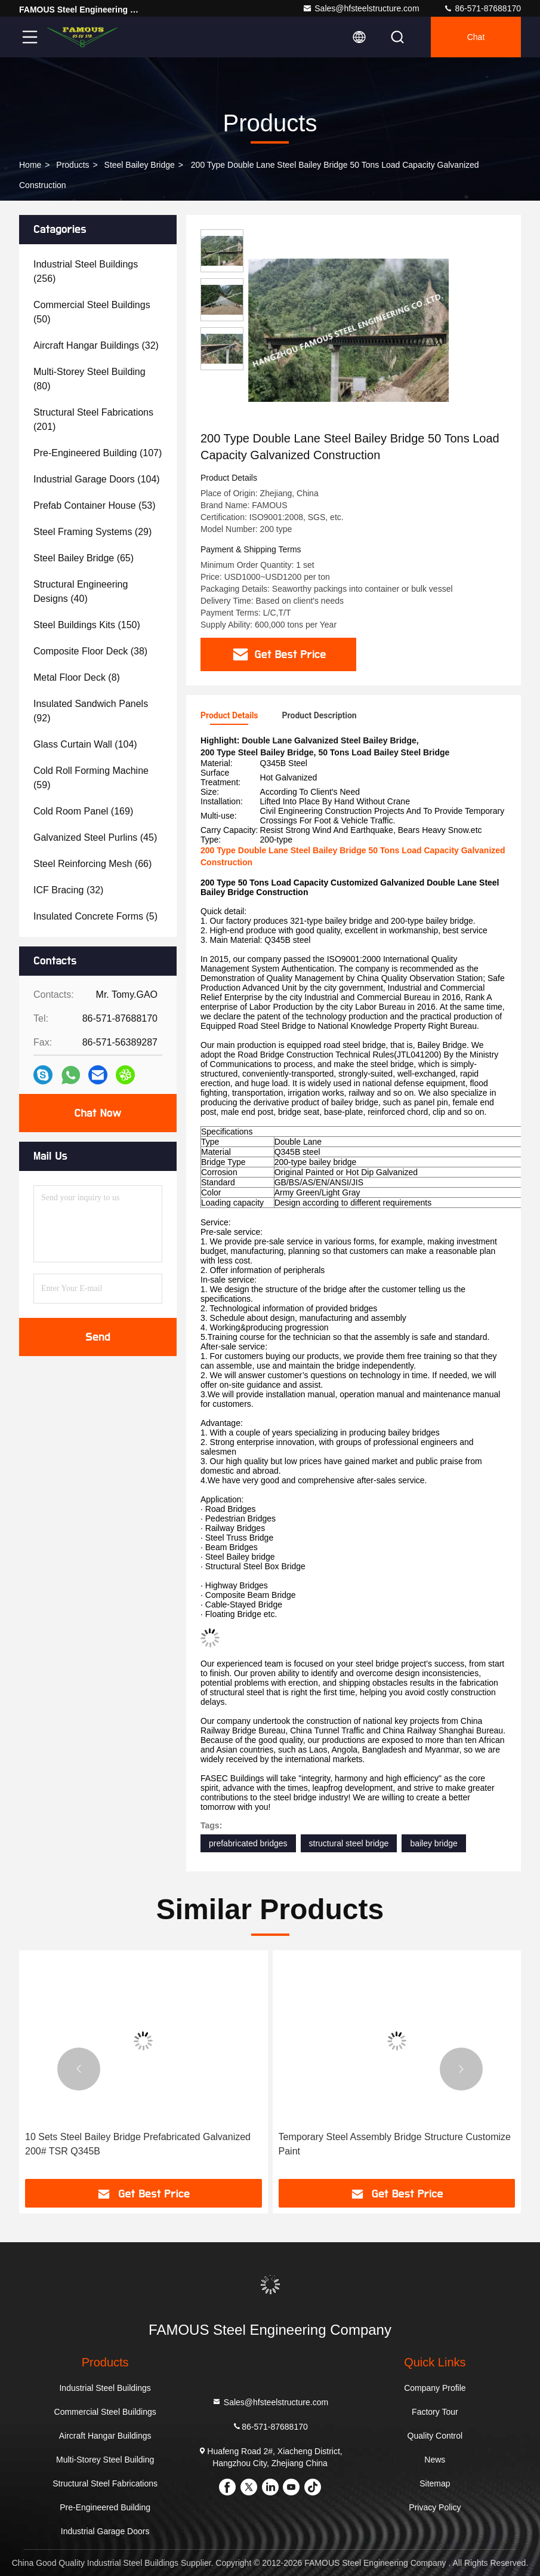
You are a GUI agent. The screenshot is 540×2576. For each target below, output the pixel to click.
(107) (97, 453)
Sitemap (434, 2483)
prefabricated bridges (248, 1843)
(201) (93, 419)
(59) (91, 778)
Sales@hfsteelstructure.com (361, 8)
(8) (76, 677)
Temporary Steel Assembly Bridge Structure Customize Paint (395, 2144)
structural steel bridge (349, 1843)
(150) (86, 625)
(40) (80, 591)
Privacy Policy (435, 2507)
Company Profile (435, 2388)
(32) (96, 345)
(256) (85, 271)
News (434, 2459)
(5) (95, 916)
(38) (90, 651)
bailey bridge (433, 1843)
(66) (92, 864)
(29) (92, 532)
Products (72, 165)
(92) (90, 711)
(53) (94, 505)
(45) (95, 837)
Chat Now (97, 1113)
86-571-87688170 (482, 8)
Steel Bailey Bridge (139, 165)
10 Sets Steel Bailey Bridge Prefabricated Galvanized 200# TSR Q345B (138, 2144)
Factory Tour (435, 2412)
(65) (83, 558)
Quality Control (435, 2435)
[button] (78, 2069)
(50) (91, 312)
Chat (476, 37)
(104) (96, 479)
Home (30, 165)
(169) (83, 811)
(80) (89, 379)
